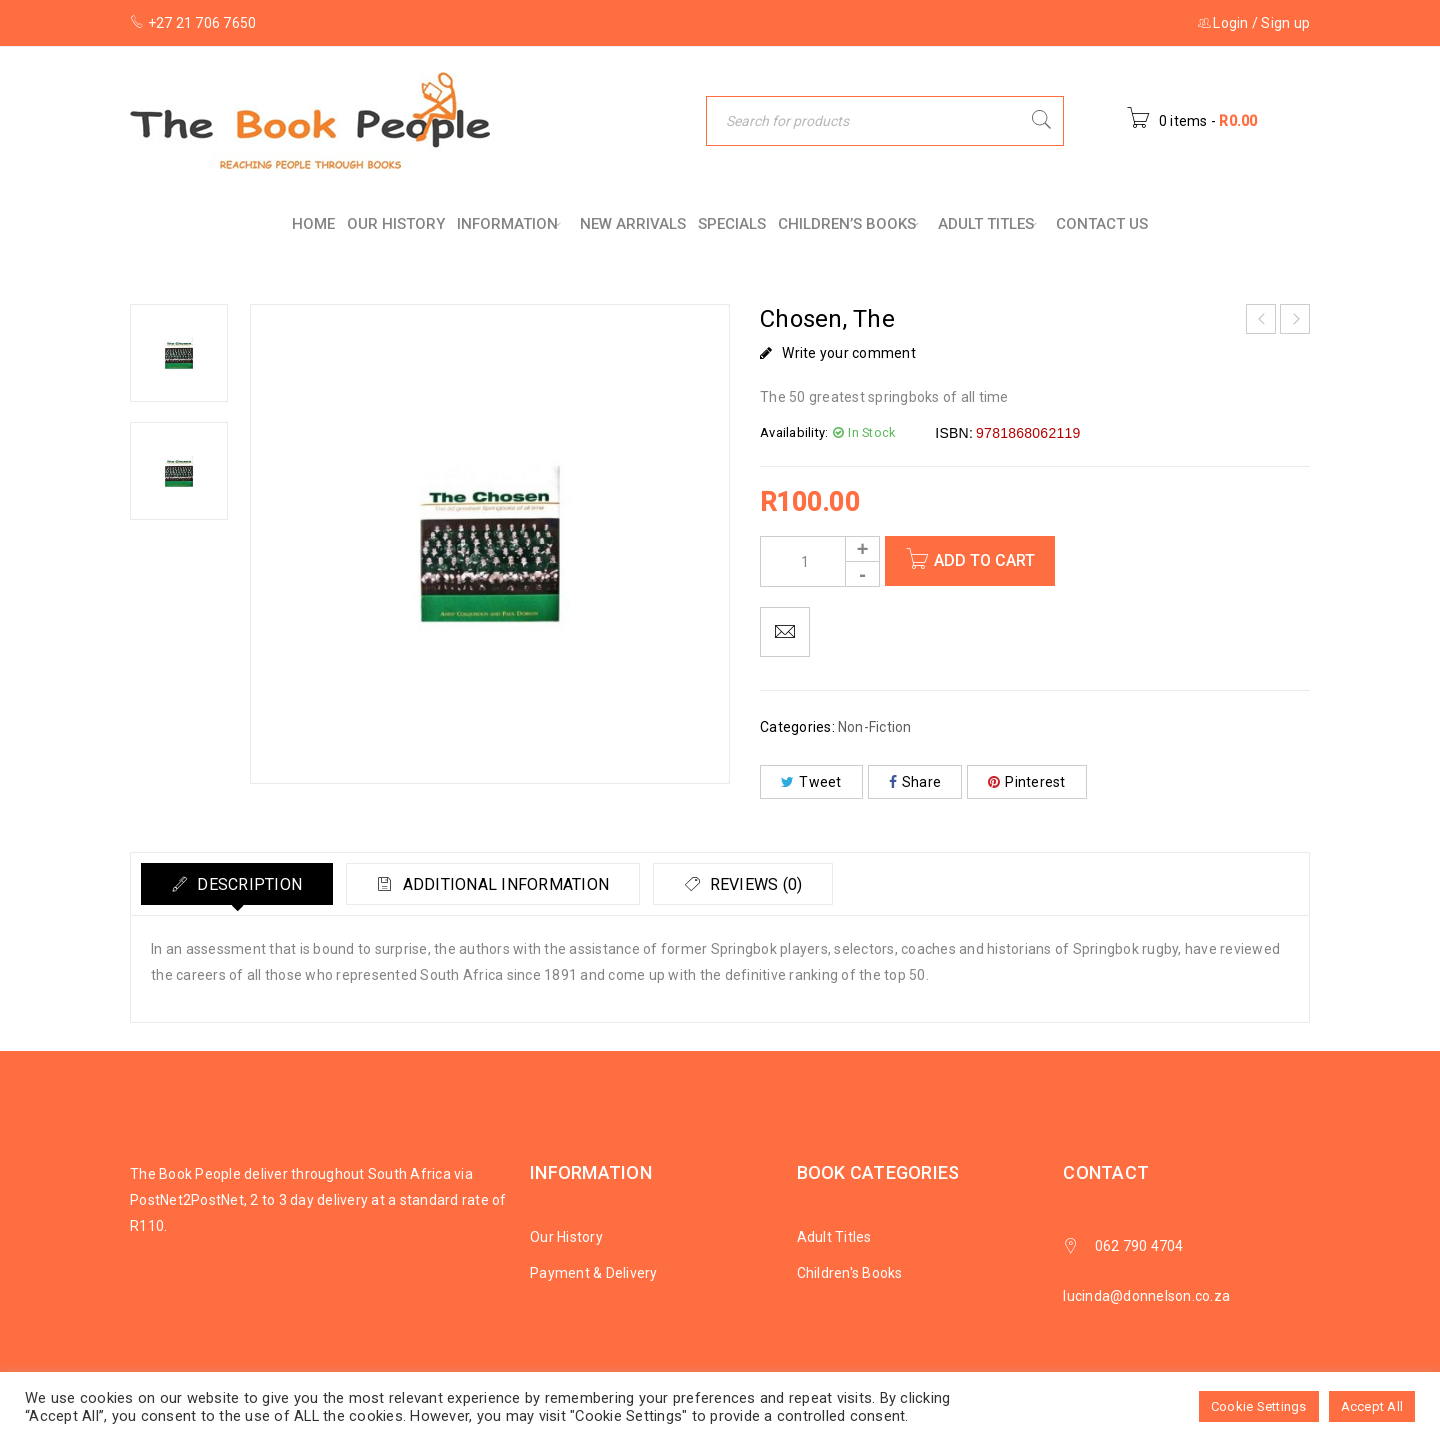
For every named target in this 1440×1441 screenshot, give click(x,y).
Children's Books (850, 1273)
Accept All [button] (1372, 1406)
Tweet (811, 782)
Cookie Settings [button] (1259, 1406)
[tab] (237, 884)
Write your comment (849, 353)
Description (247, 884)
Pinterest (1027, 782)
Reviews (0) (754, 884)
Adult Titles (834, 1237)
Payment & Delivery (594, 1273)
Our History (566, 1237)
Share (915, 782)
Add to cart (984, 560)
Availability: (794, 432)
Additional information (504, 884)
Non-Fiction (875, 727)
